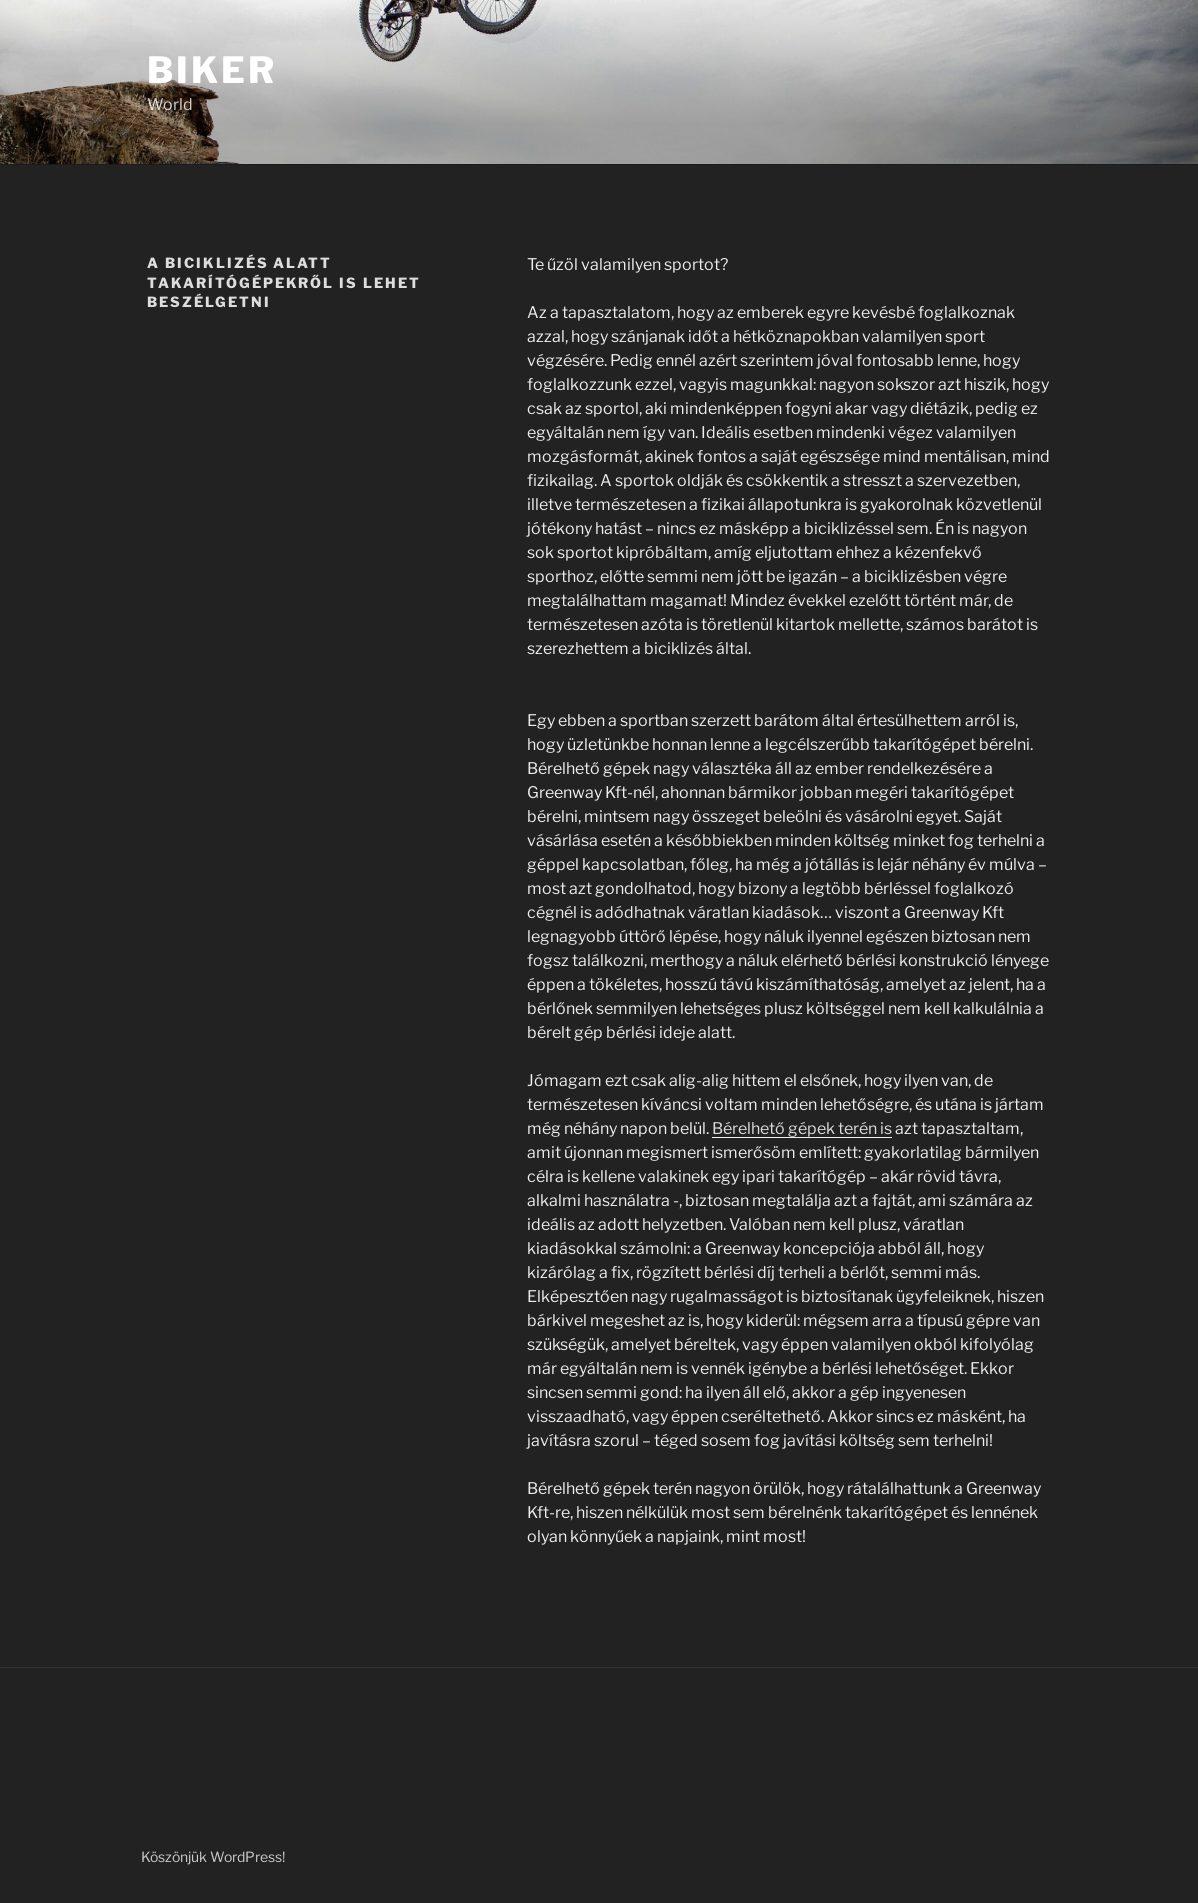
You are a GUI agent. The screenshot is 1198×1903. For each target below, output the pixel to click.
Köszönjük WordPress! (213, 1856)
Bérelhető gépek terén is (802, 1128)
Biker (211, 70)
